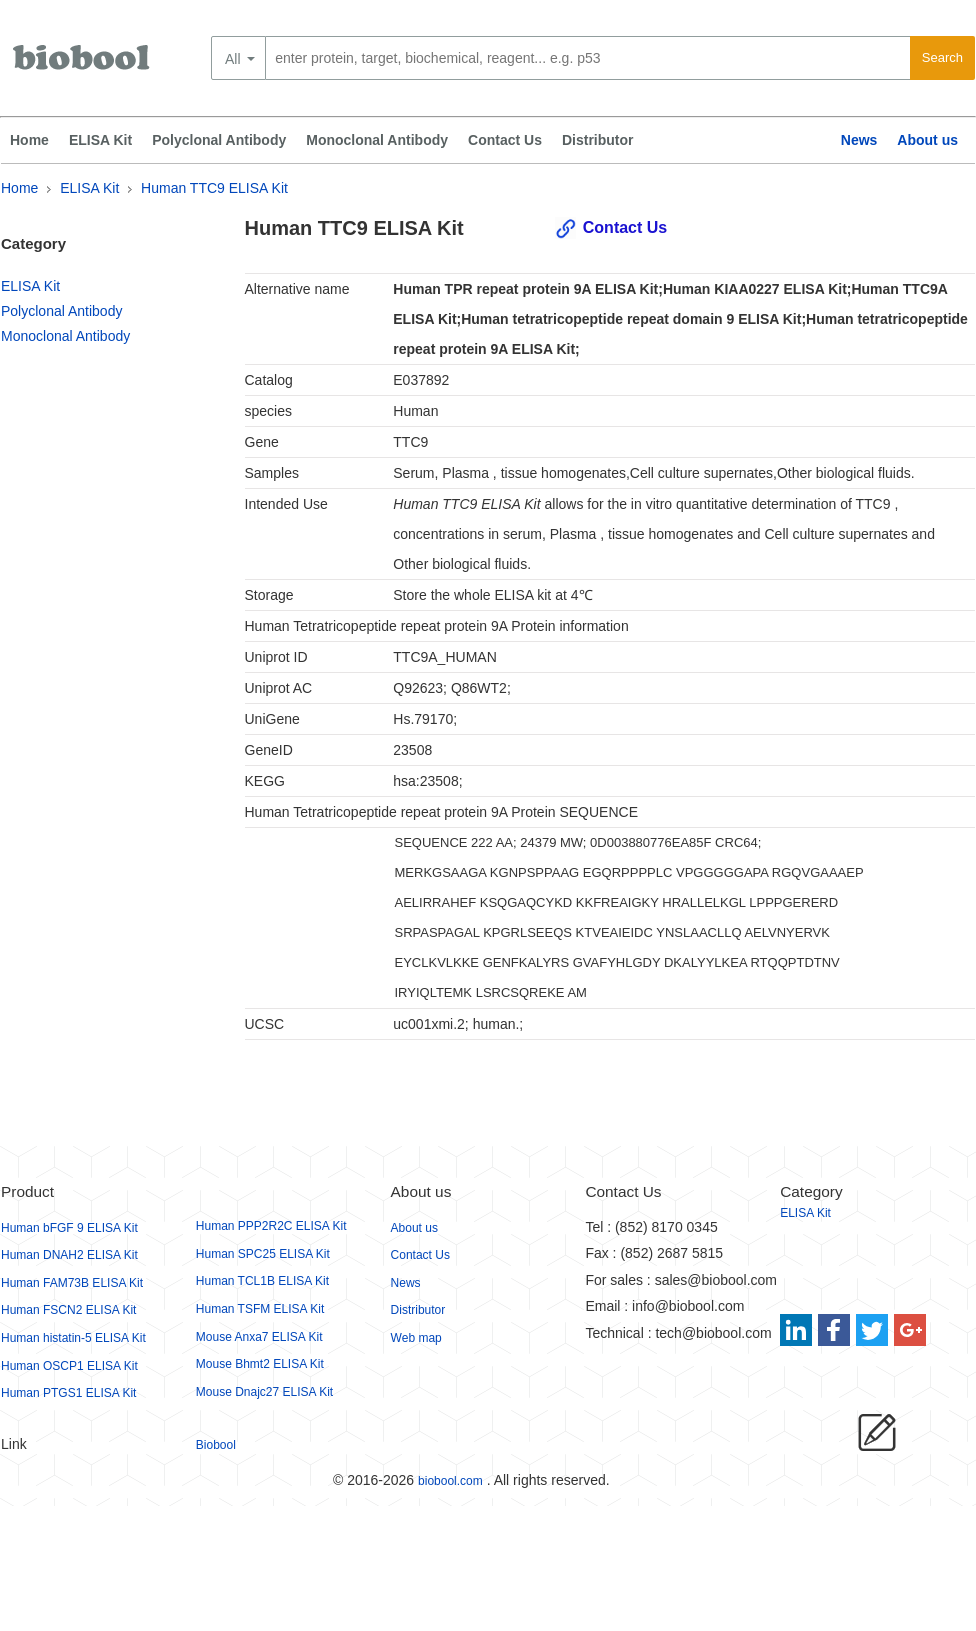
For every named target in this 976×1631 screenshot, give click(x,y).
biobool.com (450, 1481)
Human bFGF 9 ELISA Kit (69, 1228)
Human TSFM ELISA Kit (260, 1309)
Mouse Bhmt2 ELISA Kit (260, 1364)
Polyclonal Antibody (219, 140)
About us (927, 140)
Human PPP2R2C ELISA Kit (271, 1226)
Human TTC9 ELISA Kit (214, 188)
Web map (416, 1338)
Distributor (598, 140)
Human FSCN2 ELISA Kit (68, 1310)
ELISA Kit (100, 140)
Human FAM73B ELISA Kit (72, 1283)
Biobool (216, 1445)
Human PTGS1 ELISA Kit (68, 1393)
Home (29, 140)
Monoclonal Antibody (377, 140)
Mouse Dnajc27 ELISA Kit (264, 1392)
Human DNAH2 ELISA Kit (69, 1255)
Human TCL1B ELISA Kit (262, 1281)
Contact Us (505, 140)
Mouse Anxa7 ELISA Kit (259, 1337)
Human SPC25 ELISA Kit (263, 1254)
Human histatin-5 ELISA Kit (73, 1338)
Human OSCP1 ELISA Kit (69, 1366)
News (859, 140)
